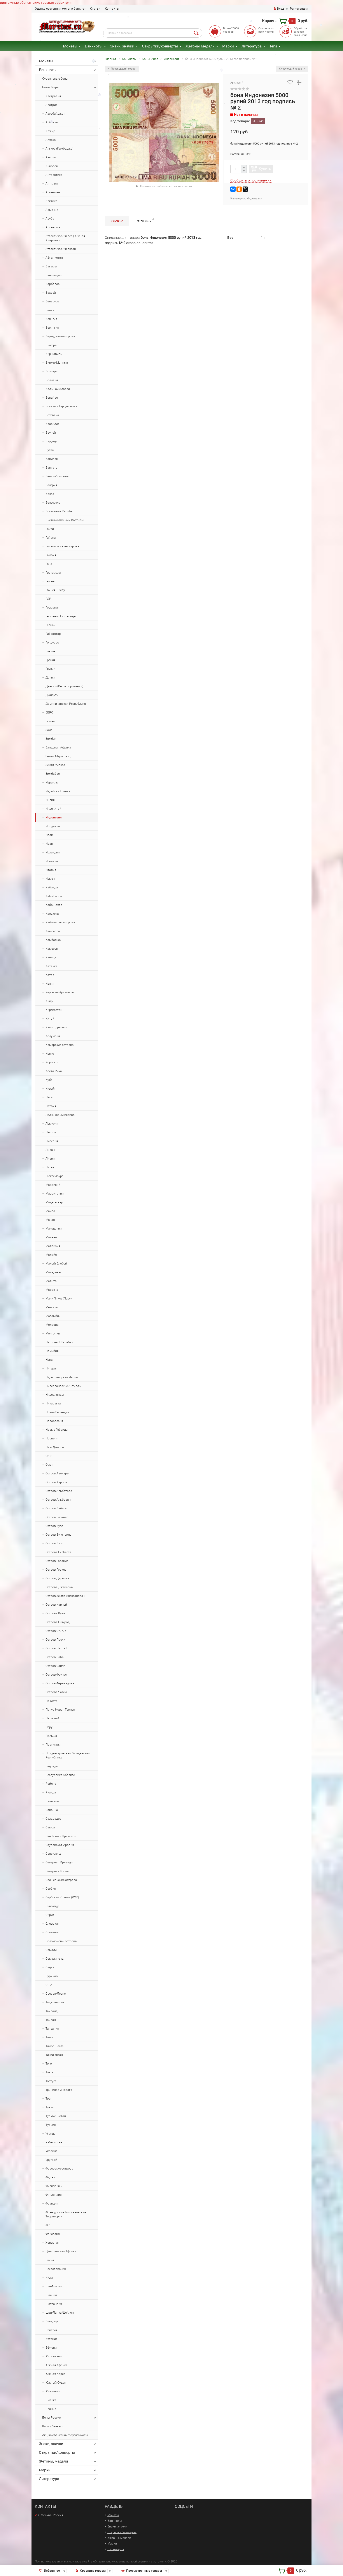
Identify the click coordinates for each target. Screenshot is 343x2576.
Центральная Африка (61, 2251)
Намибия (52, 1351)
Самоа (50, 1827)
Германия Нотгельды (61, 616)
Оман (49, 1464)
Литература (252, 46)
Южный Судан (56, 2382)
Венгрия (51, 485)
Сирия (50, 1915)
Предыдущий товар (121, 68)
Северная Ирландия (60, 1862)
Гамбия (51, 555)
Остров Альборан (58, 1499)
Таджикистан (55, 2002)
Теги (273, 46)
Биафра (51, 345)
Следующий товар (292, 68)
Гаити (50, 528)
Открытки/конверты (160, 46)
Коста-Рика (54, 1071)
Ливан (50, 1149)
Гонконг (51, 651)
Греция (51, 660)
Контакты (112, 8)
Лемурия (52, 1123)
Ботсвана (52, 415)
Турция (51, 2124)
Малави (51, 1237)
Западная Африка (58, 747)
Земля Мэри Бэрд (58, 756)
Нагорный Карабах (59, 1342)
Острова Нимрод (58, 1622)
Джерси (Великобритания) (64, 686)
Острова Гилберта (58, 1552)
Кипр (49, 1001)
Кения (50, 983)
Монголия (53, 1333)
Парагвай (53, 1718)
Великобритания (58, 476)
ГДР (48, 598)
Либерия (52, 1141)
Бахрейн (52, 292)
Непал (50, 1359)
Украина (52, 2151)
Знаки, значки (122, 46)
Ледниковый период (60, 1114)
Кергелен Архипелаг (60, 992)
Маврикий (53, 1184)
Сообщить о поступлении (250, 180)
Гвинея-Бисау (55, 590)
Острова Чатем (56, 1692)
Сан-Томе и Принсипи (61, 1836)
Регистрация (299, 8)
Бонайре (52, 397)
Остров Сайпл (55, 1665)
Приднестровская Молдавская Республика (68, 1755)
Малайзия (53, 1246)
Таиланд (52, 2011)
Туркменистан (56, 2116)
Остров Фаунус (56, 1674)
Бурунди (52, 441)
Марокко (52, 1289)
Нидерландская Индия (62, 1377)
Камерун (52, 948)
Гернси (50, 625)
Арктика (51, 201)
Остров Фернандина (60, 1683)
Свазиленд (53, 1853)
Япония (51, 2408)
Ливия (50, 1158)
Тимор (50, 2037)
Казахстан (53, 913)
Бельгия (51, 319)
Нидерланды (55, 1394)
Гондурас (52, 642)
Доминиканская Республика (66, 703)
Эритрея (52, 2330)
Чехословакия (56, 2269)
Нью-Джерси (55, 1447)
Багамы (51, 266)
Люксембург (54, 1176)
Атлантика (53, 227)
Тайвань (52, 2019)
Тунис (50, 2107)
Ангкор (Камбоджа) (60, 148)
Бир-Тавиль (54, 354)
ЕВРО (49, 712)
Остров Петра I (56, 1648)
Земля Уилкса (55, 765)
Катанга (51, 966)
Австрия (52, 104)
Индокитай (53, 808)
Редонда (52, 1766)
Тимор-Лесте (54, 2046)
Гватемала (53, 572)
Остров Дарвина (57, 1578)
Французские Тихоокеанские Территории (66, 2214)
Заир (49, 730)
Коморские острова (60, 1044)
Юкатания (53, 2391)
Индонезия (54, 817)
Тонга (50, 2072)
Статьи (95, 8)
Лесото (51, 1132)
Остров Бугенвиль (59, 1534)
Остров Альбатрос (59, 1491)
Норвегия (52, 1438)
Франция (52, 2203)
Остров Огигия (56, 1630)
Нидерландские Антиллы (63, 1386)
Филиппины (54, 2186)
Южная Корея (55, 2373)
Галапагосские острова (62, 546)
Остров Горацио (57, 1561)
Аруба (50, 218)
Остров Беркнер (57, 1517)
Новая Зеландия (57, 1412)
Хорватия (53, 2242)
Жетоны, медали (200, 46)
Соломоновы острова (61, 1941)
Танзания (52, 2028)
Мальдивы (53, 1272)
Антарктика (54, 174)
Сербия (51, 1888)
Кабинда (52, 887)
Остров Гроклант (58, 1569)
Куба (49, 1079)
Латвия (51, 1106)
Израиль (52, 782)
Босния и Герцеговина (61, 406)
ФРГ (48, 2225)
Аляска (51, 139)
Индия (50, 800)
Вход (279, 8)
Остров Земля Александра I (65, 1596)
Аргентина (53, 192)
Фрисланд (53, 2234)
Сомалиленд (54, 1958)
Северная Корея (57, 1871)
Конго (50, 1053)
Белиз (50, 310)
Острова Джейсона (59, 1587)
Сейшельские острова (61, 1880)
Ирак (49, 835)
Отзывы (145, 220)
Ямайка (51, 2400)
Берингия (52, 327)
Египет (50, 721)
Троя (49, 2098)
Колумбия (53, 1036)
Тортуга (51, 2081)
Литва (50, 1167)
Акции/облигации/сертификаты (65, 2435)
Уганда (51, 2133)
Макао (50, 1219)
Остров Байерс (56, 1508)
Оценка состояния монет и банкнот (60, 8)
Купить (265, 168)
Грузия (50, 668)
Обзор (117, 221)
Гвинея (51, 581)
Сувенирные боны (55, 78)
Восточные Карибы (59, 511)
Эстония (52, 2339)
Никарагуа (53, 1403)
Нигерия (52, 1368)
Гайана (51, 537)
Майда (50, 1211)
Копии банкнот (53, 2426)
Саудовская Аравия (60, 1845)
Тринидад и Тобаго (59, 2089)
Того (49, 2063)
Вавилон (52, 458)
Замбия (51, 738)
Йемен (50, 878)
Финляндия (54, 2194)
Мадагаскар (54, 1202)
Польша (51, 1735)
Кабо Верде (54, 896)
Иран (49, 843)
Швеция (51, 2295)
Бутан (50, 450)
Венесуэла (53, 502)
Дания (50, 677)
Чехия (50, 2260)
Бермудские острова (60, 336)
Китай (50, 1018)
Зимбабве (53, 773)
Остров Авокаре (57, 1473)
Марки (228, 46)
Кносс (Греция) (56, 1027)
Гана (49, 563)
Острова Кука (55, 1613)
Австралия (53, 96)
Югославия (54, 2356)
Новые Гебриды (57, 1429)
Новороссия (54, 1421)
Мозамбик (53, 1316)
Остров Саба (55, 1657)
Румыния (52, 1801)
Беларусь (52, 301)
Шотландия (54, 2304)
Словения (53, 1932)
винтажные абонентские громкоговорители (36, 2)
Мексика (52, 1307)
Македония (54, 1228)
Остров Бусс (54, 1543)
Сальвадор (53, 1818)
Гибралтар (53, 633)
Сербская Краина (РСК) (62, 1897)
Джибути (52, 695)
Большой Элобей (58, 389)
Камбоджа (53, 940)
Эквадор (52, 2321)
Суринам (52, 1976)
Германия (53, 607)
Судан (50, 1967)
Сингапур (52, 1906)
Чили (49, 2277)
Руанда (51, 1792)
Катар (50, 975)
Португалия (54, 1744)
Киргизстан (54, 1010)
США (49, 1985)
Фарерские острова (59, 2168)
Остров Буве (54, 1526)
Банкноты (93, 46)
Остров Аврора (56, 1482)
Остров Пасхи (55, 1639)
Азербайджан (55, 113)
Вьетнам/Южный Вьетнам (65, 520)
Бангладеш (53, 275)
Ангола (51, 157)
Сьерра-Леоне (56, 1993)
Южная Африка (57, 2365)
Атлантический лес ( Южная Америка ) (65, 238)
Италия (51, 870)
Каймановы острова (60, 922)
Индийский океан (58, 791)
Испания (52, 861)
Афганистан (54, 257)
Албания (52, 122)
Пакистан (52, 1700)
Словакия (53, 1923)
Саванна (52, 1810)
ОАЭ (48, 1456)
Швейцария (54, 2286)
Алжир (50, 131)
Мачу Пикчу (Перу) (59, 1298)
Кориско (52, 1062)
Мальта (51, 1281)
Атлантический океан (61, 249)
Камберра (53, 931)
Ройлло (51, 1783)
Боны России (69, 2418)
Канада (51, 957)
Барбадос (53, 284)
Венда (50, 493)
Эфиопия (52, 2347)
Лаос (49, 1097)
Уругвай (51, 2159)
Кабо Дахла (54, 905)
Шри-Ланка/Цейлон (60, 2312)
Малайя (51, 1254)
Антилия (52, 183)
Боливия (52, 380)
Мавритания (55, 1193)
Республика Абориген (61, 1775)
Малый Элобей (56, 1263)
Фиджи (50, 2177)
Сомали (51, 1950)
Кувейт (51, 1088)
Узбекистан (54, 2142)
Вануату (51, 467)
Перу (49, 1727)
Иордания (53, 826)
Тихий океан (54, 2054)
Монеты (70, 46)
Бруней (51, 432)
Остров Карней (56, 1604)
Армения (52, 209)
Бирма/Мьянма (57, 362)
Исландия (53, 852)
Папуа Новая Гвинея (60, 1709)
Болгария (52, 371)
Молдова (52, 1324)
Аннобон (52, 166)
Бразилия (53, 424)
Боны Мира (69, 87)
